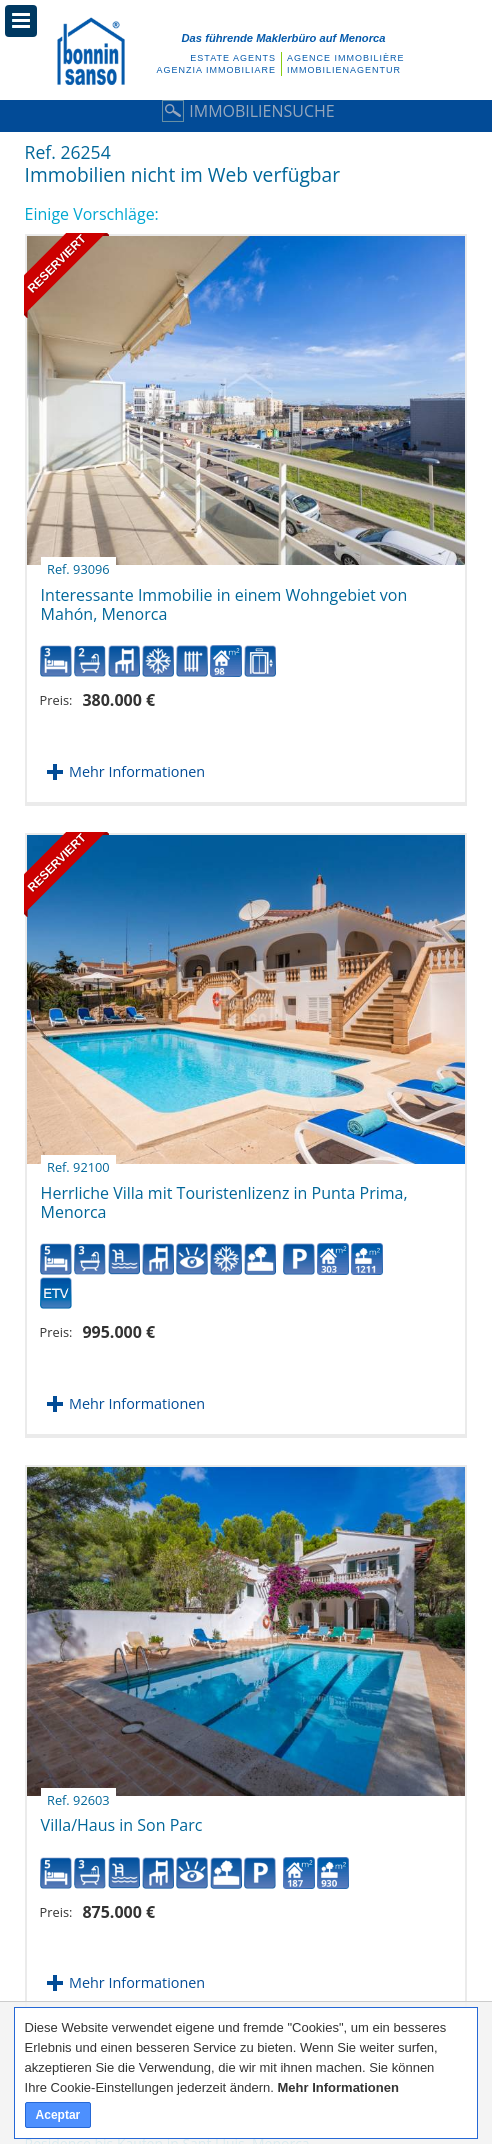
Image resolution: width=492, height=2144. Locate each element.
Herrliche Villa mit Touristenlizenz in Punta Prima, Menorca (224, 1195)
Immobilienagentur (344, 70)
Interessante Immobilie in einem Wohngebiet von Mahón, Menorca (224, 597)
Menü (21, 21)
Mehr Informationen (137, 771)
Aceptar (58, 2115)
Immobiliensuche (245, 111)
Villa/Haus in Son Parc (122, 1817)
